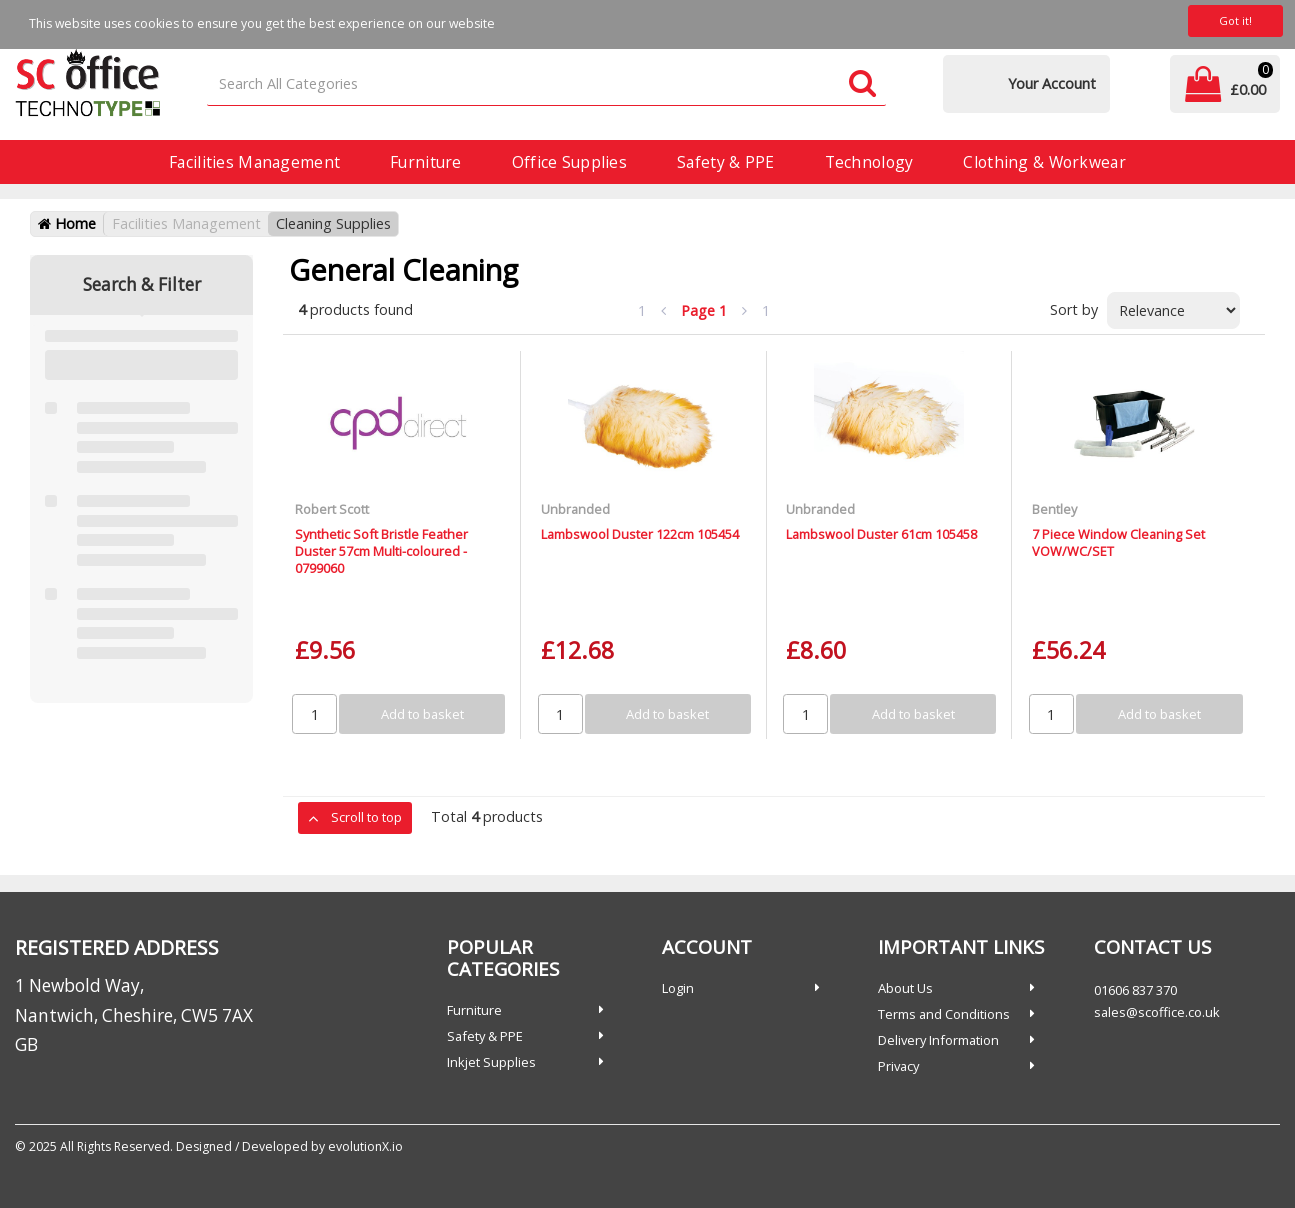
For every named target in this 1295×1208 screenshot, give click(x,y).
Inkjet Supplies (491, 1062)
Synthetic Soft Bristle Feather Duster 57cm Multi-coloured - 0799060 (381, 551)
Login (678, 988)
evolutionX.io (365, 1146)
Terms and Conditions (944, 1014)
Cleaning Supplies (333, 223)
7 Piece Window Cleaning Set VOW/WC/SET (1118, 542)
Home (67, 223)
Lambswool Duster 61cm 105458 (881, 534)
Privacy (898, 1066)
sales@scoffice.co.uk (1157, 1012)
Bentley (1054, 509)
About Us (905, 988)
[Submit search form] (862, 84)
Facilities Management (254, 162)
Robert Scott (332, 509)
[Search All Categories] (546, 84)
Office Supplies (569, 162)
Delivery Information (938, 1040)
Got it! (1235, 20)
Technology (869, 162)
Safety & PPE (725, 162)
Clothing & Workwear (1044, 162)
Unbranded (575, 509)
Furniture (426, 162)
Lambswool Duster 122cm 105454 (640, 534)
